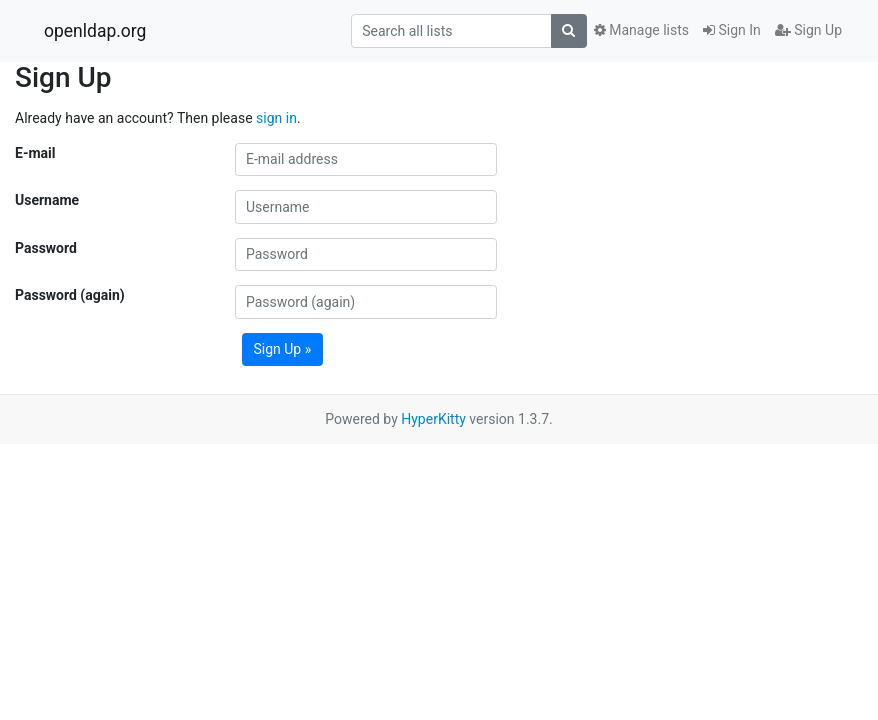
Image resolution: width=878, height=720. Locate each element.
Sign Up (808, 30)
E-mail (35, 153)
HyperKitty (433, 419)
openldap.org (95, 31)
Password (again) (70, 295)
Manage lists (641, 30)
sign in (276, 118)
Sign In (732, 30)
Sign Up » (283, 349)
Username (47, 200)
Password (46, 248)
